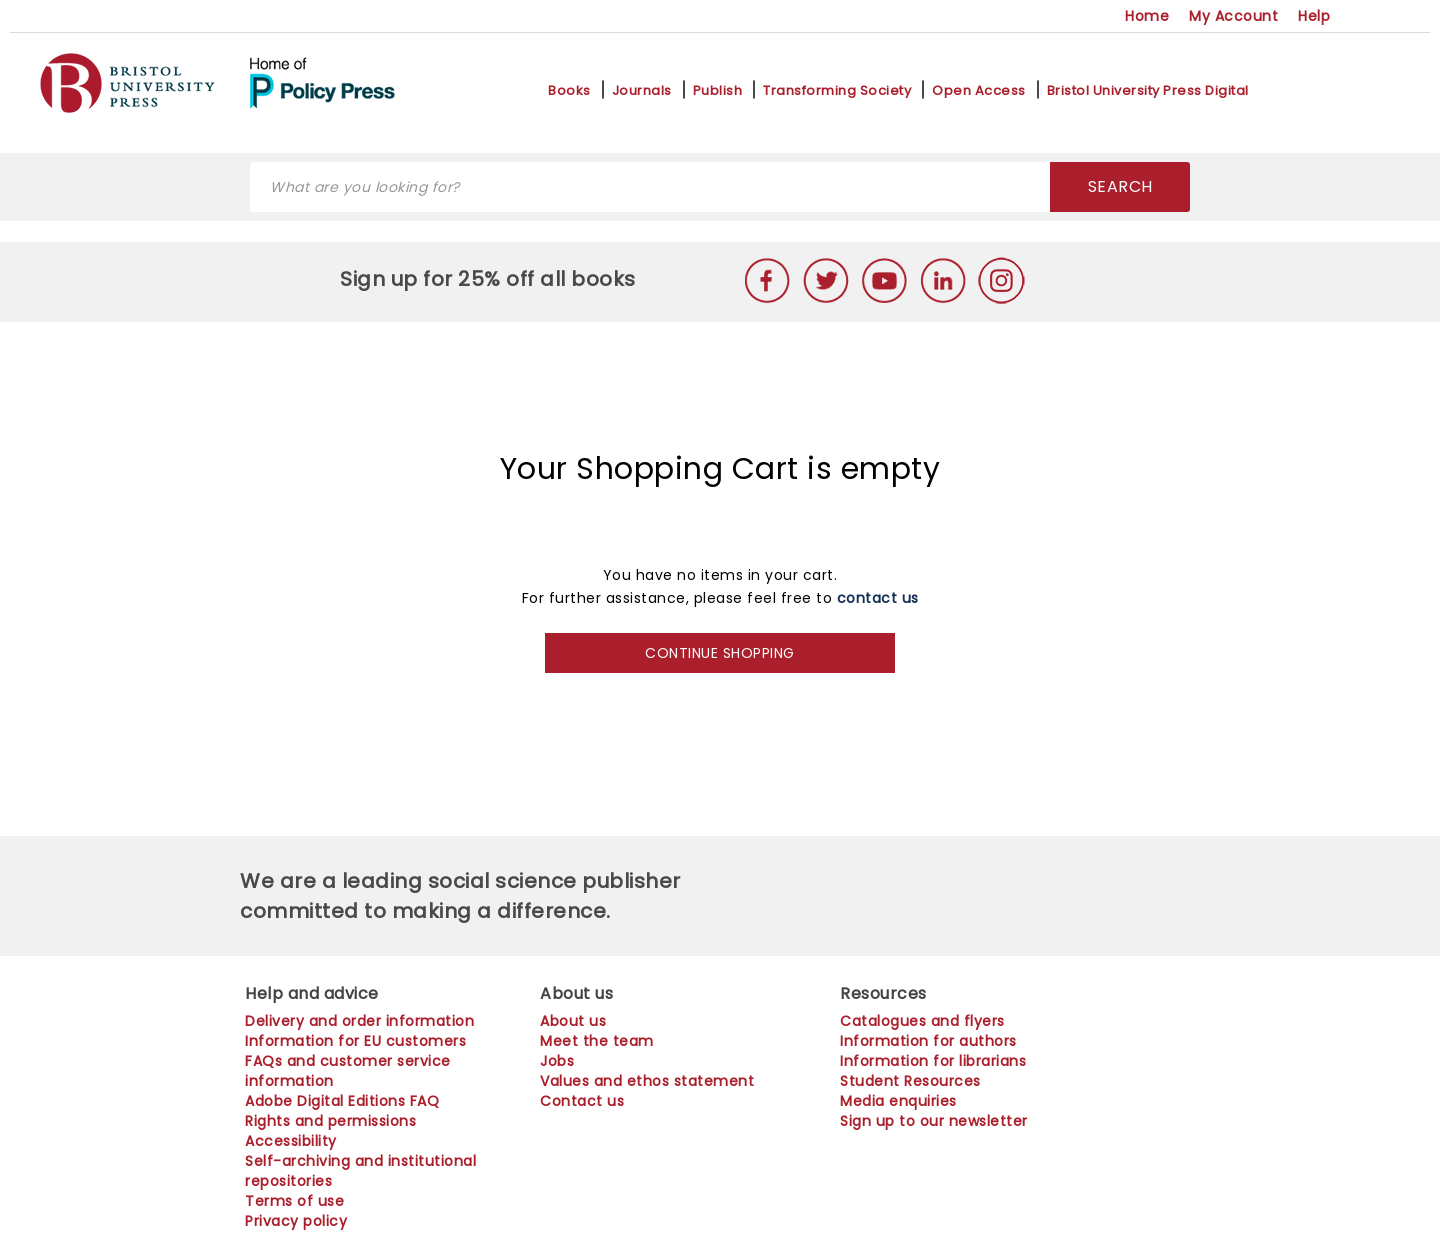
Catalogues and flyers (922, 1021)
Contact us (582, 1101)
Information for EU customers (355, 1041)
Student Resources (910, 1081)
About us (573, 1021)
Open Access (979, 91)
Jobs (557, 1061)
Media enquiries (898, 1101)
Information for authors (928, 1041)
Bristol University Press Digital (1148, 91)
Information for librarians (933, 1061)
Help (1314, 16)
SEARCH (1120, 186)
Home (1147, 16)
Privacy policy (296, 1221)
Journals (642, 91)
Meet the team (597, 1041)
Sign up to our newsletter (934, 1121)
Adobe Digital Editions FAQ (342, 1101)
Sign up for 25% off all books (490, 279)
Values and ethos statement (647, 1081)
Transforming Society (837, 91)
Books (569, 91)
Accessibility (291, 1141)
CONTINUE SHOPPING (720, 653)
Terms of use (294, 1201)
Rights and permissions (330, 1121)
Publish (718, 91)
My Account (1233, 16)
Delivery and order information (359, 1021)
